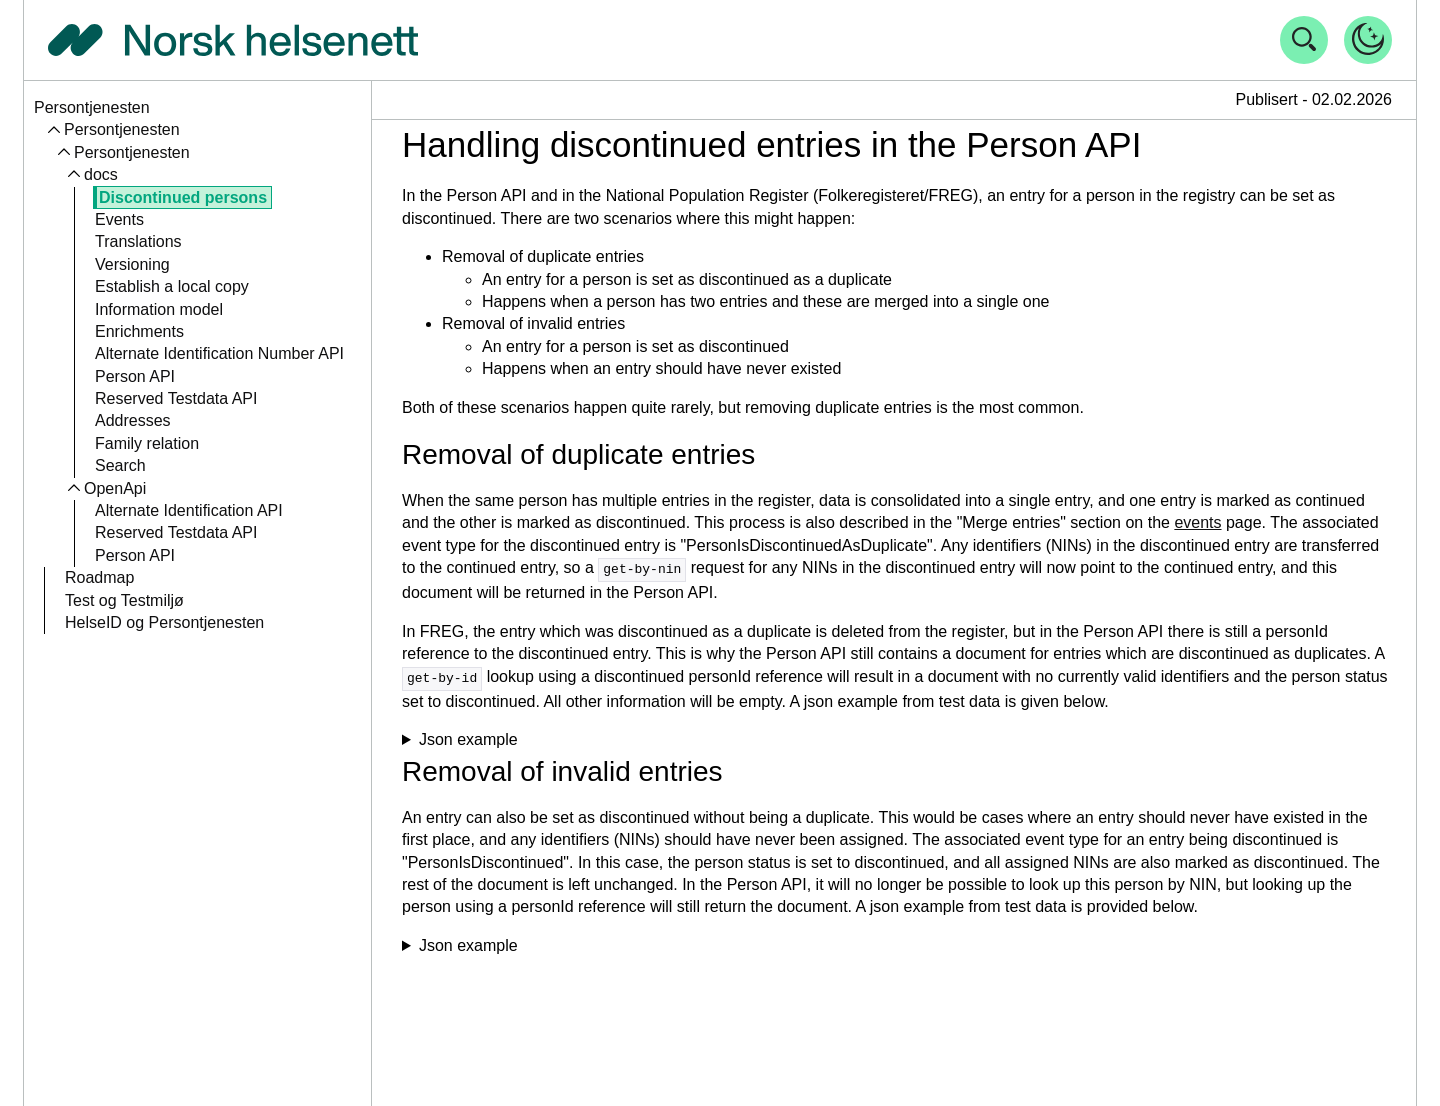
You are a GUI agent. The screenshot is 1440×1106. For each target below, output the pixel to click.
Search (120, 465)
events (1197, 522)
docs (101, 174)
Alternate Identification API (189, 510)
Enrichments (139, 331)
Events (119, 219)
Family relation (147, 443)
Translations (138, 241)
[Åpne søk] (1304, 40)
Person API (135, 376)
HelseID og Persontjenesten (164, 622)
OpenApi (115, 488)
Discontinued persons (183, 197)
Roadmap (99, 577)
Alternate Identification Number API (219, 353)
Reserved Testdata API (176, 398)
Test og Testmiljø (124, 600)
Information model (159, 309)
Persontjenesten (92, 107)
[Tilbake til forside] (233, 40)
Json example (468, 737)
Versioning (132, 264)
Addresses (133, 420)
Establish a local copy (172, 286)
